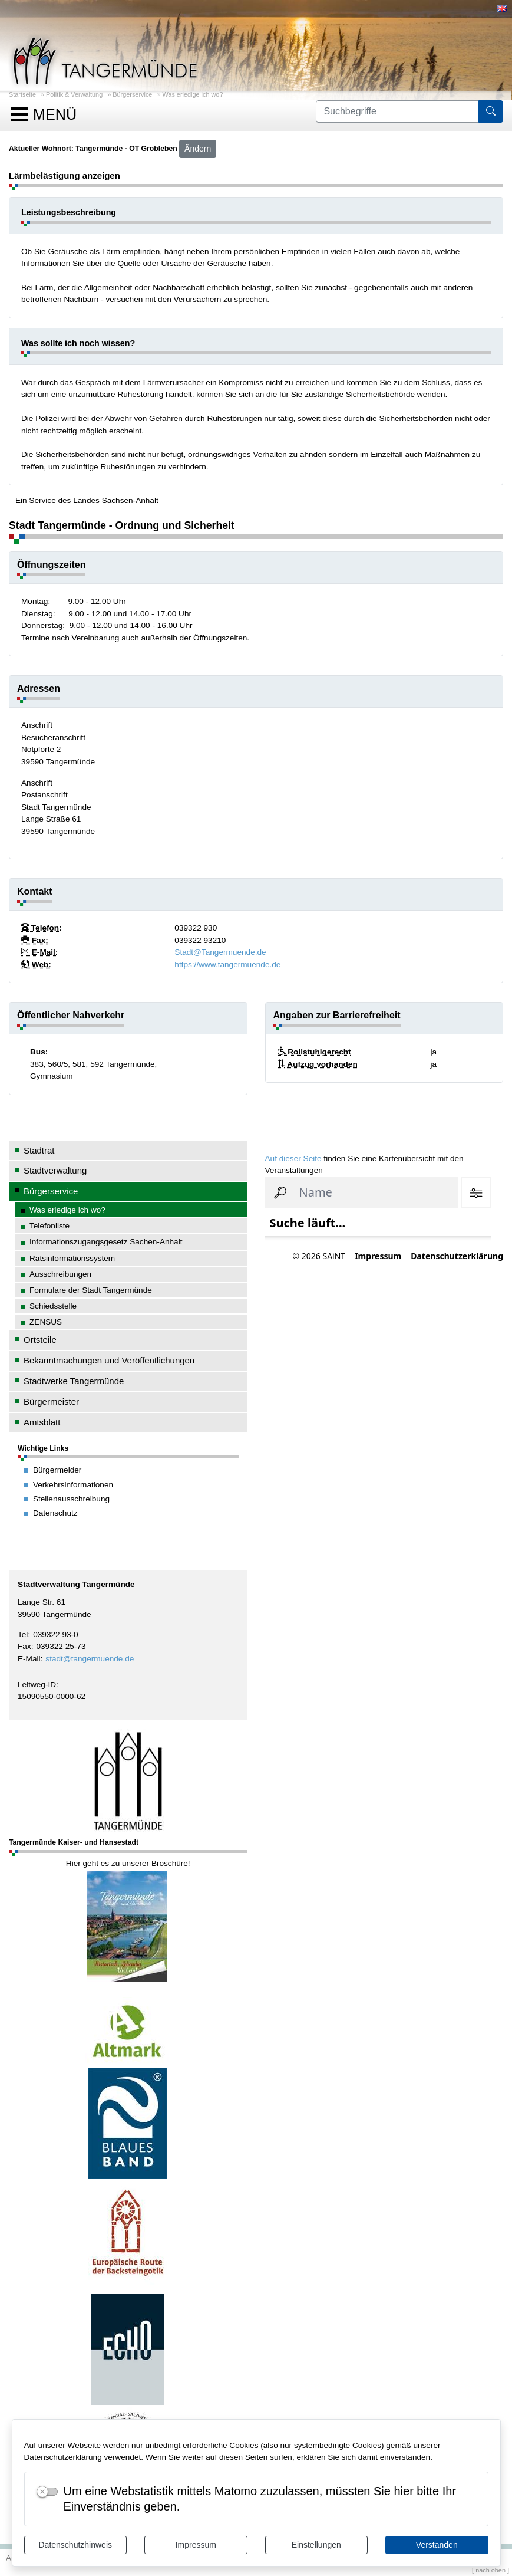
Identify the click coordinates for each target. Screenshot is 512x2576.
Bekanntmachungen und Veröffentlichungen (109, 1360)
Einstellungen (316, 2544)
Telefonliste (49, 1225)
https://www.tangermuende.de (227, 964)
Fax (24, 1646)
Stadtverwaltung (55, 1170)
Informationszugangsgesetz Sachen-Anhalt (106, 1241)
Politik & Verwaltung (74, 94)
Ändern (197, 148)
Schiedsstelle (53, 1306)
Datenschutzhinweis (75, 2544)
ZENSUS (45, 1321)
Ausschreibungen (60, 1274)
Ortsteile (40, 1340)
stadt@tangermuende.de (89, 1658)
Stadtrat (39, 1150)
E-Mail (29, 1658)
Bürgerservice (132, 94)
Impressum (196, 2544)
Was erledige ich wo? (192, 94)
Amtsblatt (42, 1422)
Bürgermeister (51, 1402)
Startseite (22, 94)
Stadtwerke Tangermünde (74, 1381)
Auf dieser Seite (293, 1158)
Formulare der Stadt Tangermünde (90, 1290)
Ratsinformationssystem (72, 1258)
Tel (23, 1634)
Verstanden (437, 2544)
